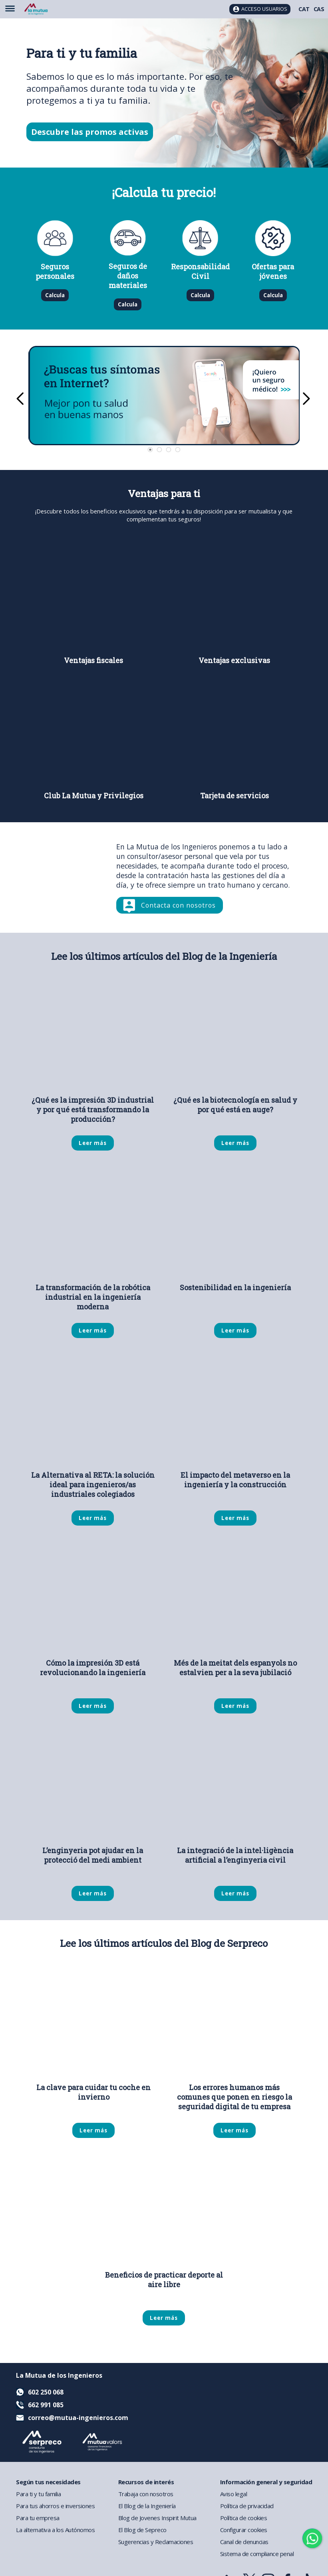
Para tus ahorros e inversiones (55, 2506)
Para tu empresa (38, 2518)
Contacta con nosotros (178, 905)
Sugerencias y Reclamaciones (155, 2542)
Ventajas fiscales (93, 660)
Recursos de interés (146, 2482)
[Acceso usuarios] (259, 9)
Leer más (93, 1143)
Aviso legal (233, 2494)
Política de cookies (243, 2518)
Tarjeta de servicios (234, 795)
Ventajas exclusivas (234, 660)
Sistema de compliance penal (257, 2554)
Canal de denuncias (244, 2542)
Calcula (55, 295)
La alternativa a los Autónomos (55, 2530)
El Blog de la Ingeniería (147, 2506)
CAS (319, 9)
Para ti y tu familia (38, 2494)
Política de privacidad (247, 2506)
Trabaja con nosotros (145, 2494)
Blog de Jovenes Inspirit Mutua (157, 2518)
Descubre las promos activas (89, 131)
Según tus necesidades (48, 2482)
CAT (304, 9)
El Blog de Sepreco (142, 2530)
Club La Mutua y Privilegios (93, 795)
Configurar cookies (243, 2530)
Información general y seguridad (266, 2482)
